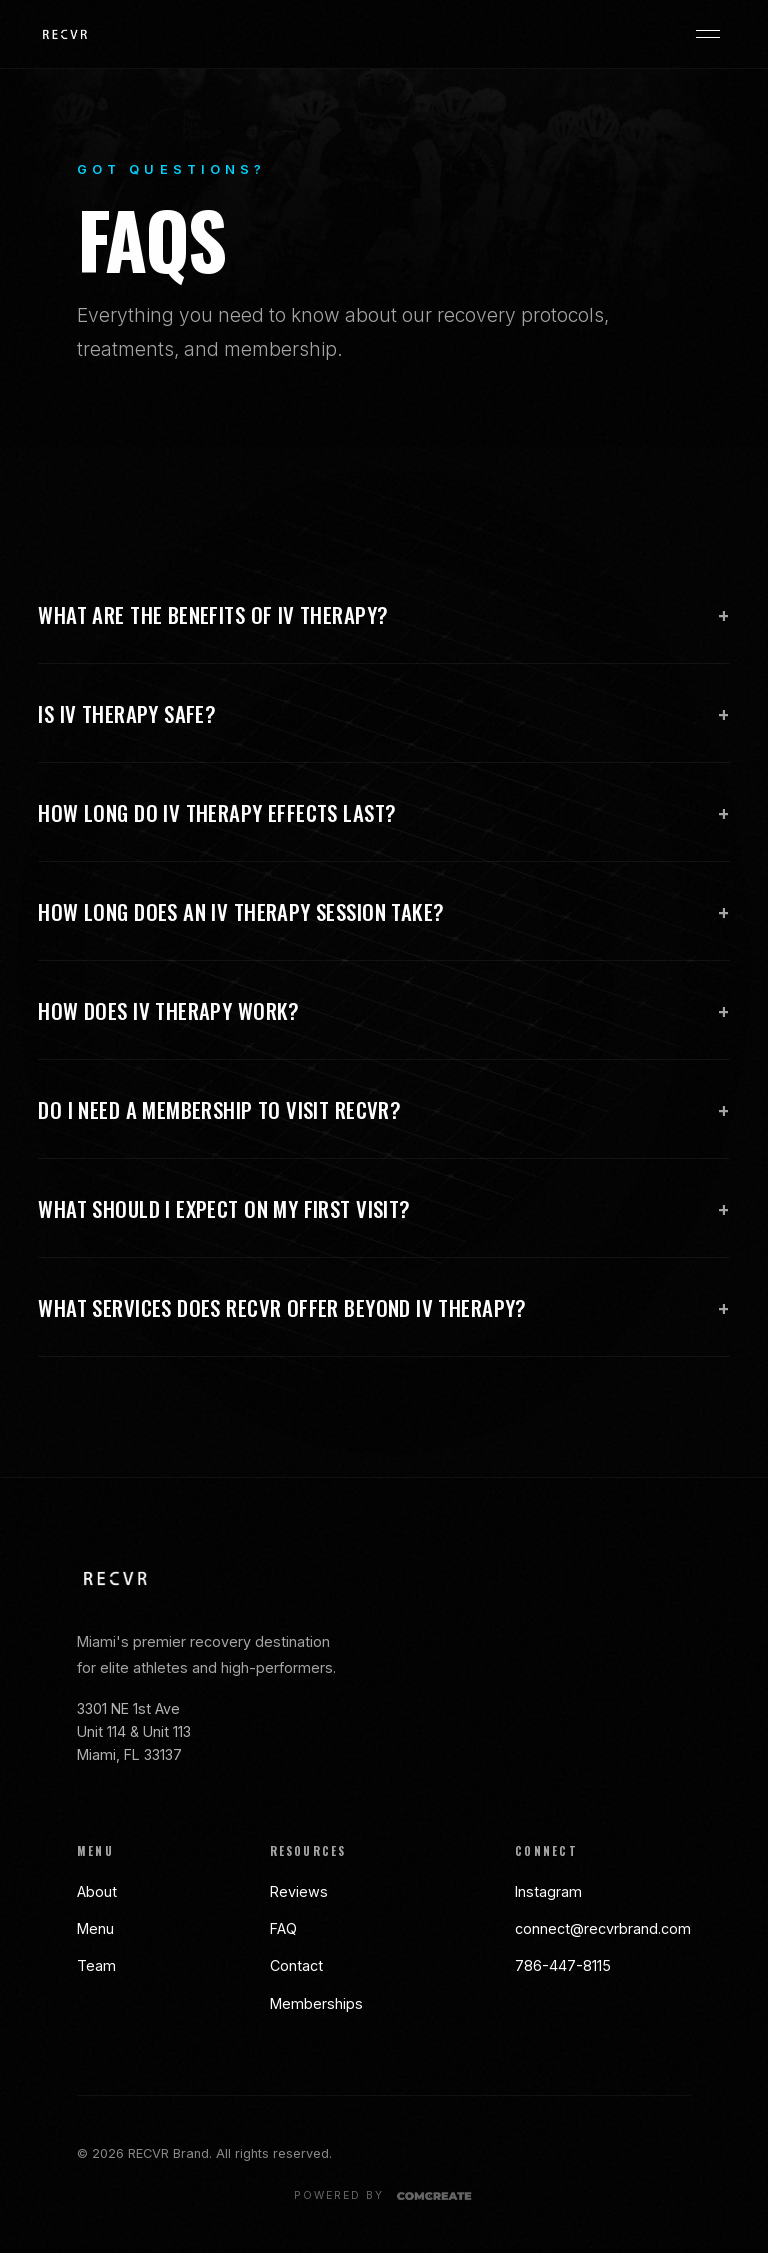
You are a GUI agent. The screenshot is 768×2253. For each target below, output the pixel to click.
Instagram (548, 1891)
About (97, 1891)
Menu (95, 1928)
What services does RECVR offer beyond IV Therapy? (383, 1308)
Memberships (316, 2003)
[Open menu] (708, 34)
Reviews (299, 1891)
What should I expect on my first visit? (383, 1209)
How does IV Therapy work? (383, 1011)
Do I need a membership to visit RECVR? (383, 1110)
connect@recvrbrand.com (603, 1928)
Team (96, 1965)
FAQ (283, 1928)
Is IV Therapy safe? (383, 714)
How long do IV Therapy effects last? (383, 813)
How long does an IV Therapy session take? (383, 912)
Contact (296, 1965)
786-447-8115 (563, 1965)
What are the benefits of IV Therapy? (383, 615)
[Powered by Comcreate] (384, 2196)
